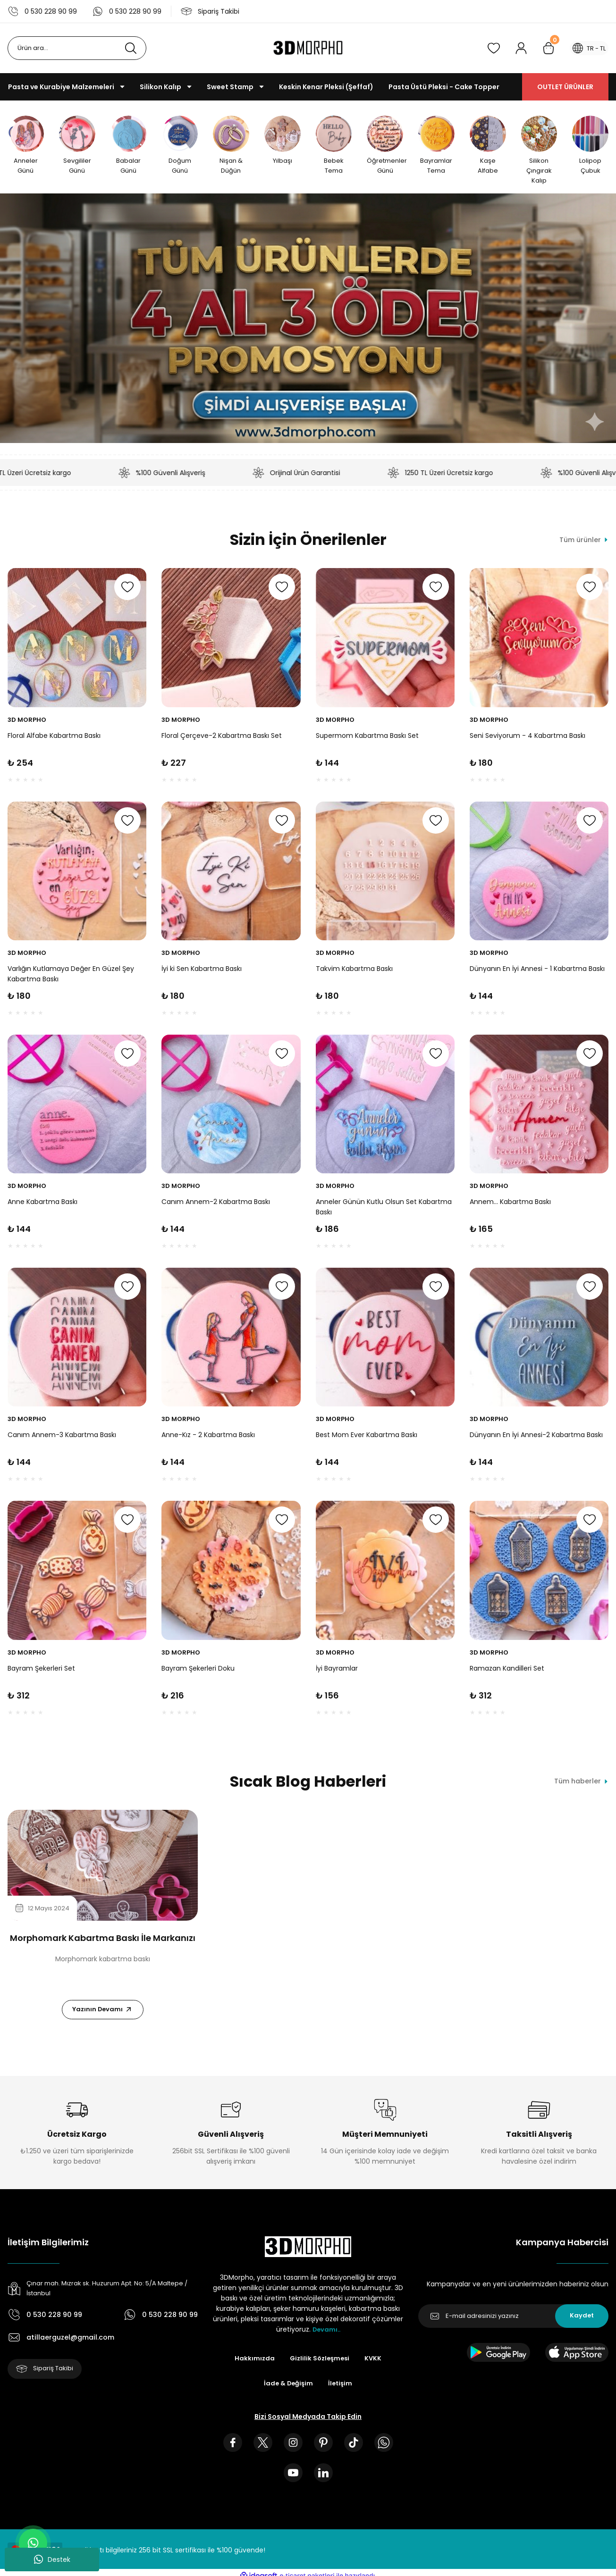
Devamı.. (326, 2335)
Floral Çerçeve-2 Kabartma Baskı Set (221, 738)
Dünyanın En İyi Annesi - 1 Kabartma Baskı (537, 971)
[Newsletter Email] (513, 2322)
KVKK (375, 2364)
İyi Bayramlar (337, 1671)
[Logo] (308, 48)
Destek (52, 2559)
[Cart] (543, 48)
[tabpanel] (102, 1919)
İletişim (341, 2390)
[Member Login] (515, 48)
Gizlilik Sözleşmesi (319, 2364)
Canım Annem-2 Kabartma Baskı (215, 1204)
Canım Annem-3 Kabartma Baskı (62, 1438)
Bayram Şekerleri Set (41, 1671)
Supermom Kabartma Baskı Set (367, 738)
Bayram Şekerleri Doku (198, 1671)
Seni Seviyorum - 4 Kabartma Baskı (527, 738)
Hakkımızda (252, 2364)
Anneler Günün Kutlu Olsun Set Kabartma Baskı (384, 1210)
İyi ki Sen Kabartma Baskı (201, 971)
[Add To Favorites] (127, 590)
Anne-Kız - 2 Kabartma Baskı (208, 1438)
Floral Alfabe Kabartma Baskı (54, 738)
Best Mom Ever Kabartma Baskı (366, 1438)
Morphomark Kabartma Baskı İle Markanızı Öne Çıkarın (102, 1941)
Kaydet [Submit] (581, 2322)
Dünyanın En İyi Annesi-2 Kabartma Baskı (536, 1438)
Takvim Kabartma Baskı (354, 971)
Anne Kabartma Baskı (42, 1204)
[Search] (77, 48)
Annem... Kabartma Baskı (510, 1204)
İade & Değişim (287, 2390)
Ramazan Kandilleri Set (507, 1671)
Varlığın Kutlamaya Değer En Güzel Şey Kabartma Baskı (71, 977)
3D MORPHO (27, 722)
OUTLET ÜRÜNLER (565, 87)
